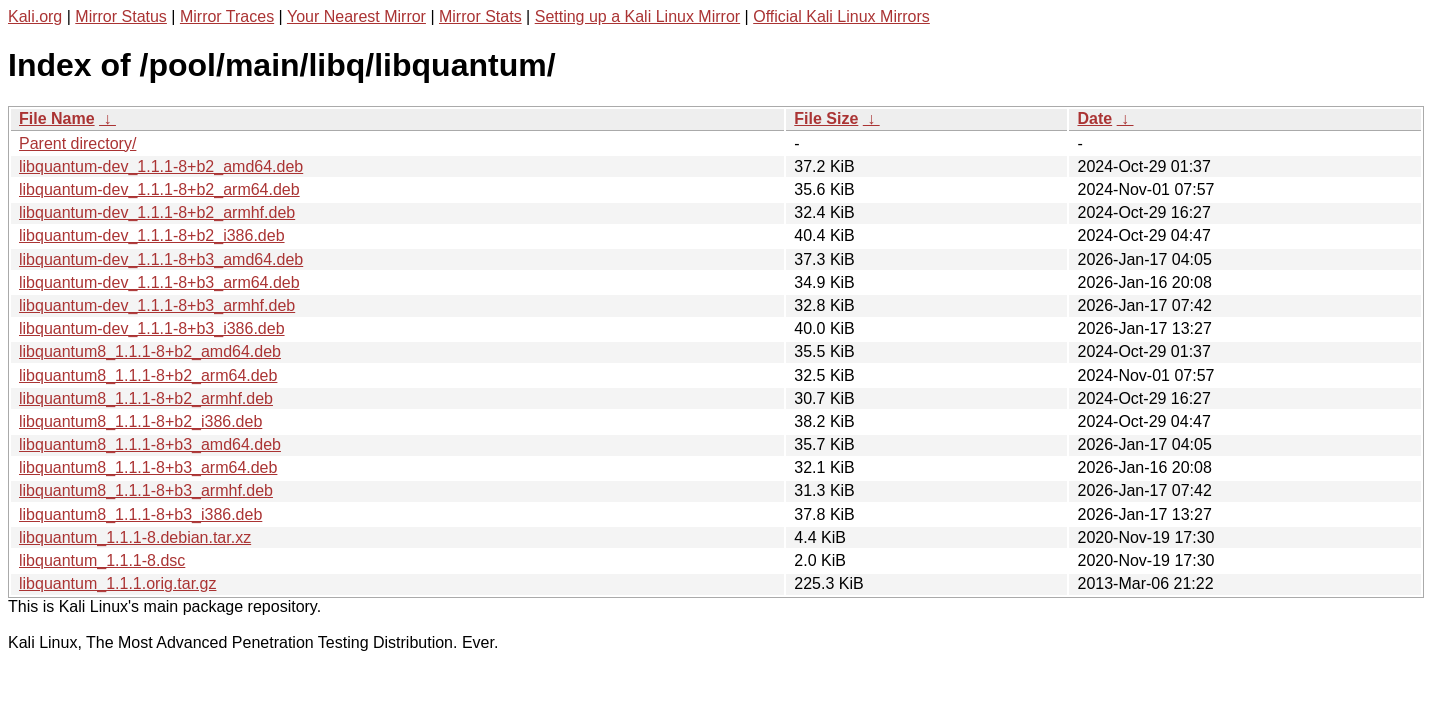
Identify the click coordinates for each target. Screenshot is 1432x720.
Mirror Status (121, 16)
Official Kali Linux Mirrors (841, 16)
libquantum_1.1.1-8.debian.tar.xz (135, 537)
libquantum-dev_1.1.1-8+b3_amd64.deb (161, 259)
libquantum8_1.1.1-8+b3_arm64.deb (148, 467)
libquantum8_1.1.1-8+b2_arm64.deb (148, 375)
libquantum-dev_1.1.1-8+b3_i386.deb (152, 328)
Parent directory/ (77, 143)
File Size (826, 118)
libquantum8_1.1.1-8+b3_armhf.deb (146, 490)
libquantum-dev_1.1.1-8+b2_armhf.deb (157, 212)
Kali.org (35, 16)
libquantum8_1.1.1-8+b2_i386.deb (140, 421)
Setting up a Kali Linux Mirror (637, 16)
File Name (57, 118)
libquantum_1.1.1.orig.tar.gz (117, 583)
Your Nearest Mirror (356, 16)
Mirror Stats (480, 16)
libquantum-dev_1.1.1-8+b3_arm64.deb (159, 282)
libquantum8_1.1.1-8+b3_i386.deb (140, 514)
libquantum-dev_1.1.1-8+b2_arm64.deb (159, 189)
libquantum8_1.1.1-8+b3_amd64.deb (150, 444)
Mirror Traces (227, 16)
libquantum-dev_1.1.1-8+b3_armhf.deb (157, 305)
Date (1094, 118)
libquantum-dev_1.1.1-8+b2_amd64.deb (161, 166)
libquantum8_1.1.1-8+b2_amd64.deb (150, 351)
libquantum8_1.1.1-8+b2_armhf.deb (146, 398)
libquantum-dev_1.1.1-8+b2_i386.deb (152, 235)
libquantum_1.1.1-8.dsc (102, 560)
